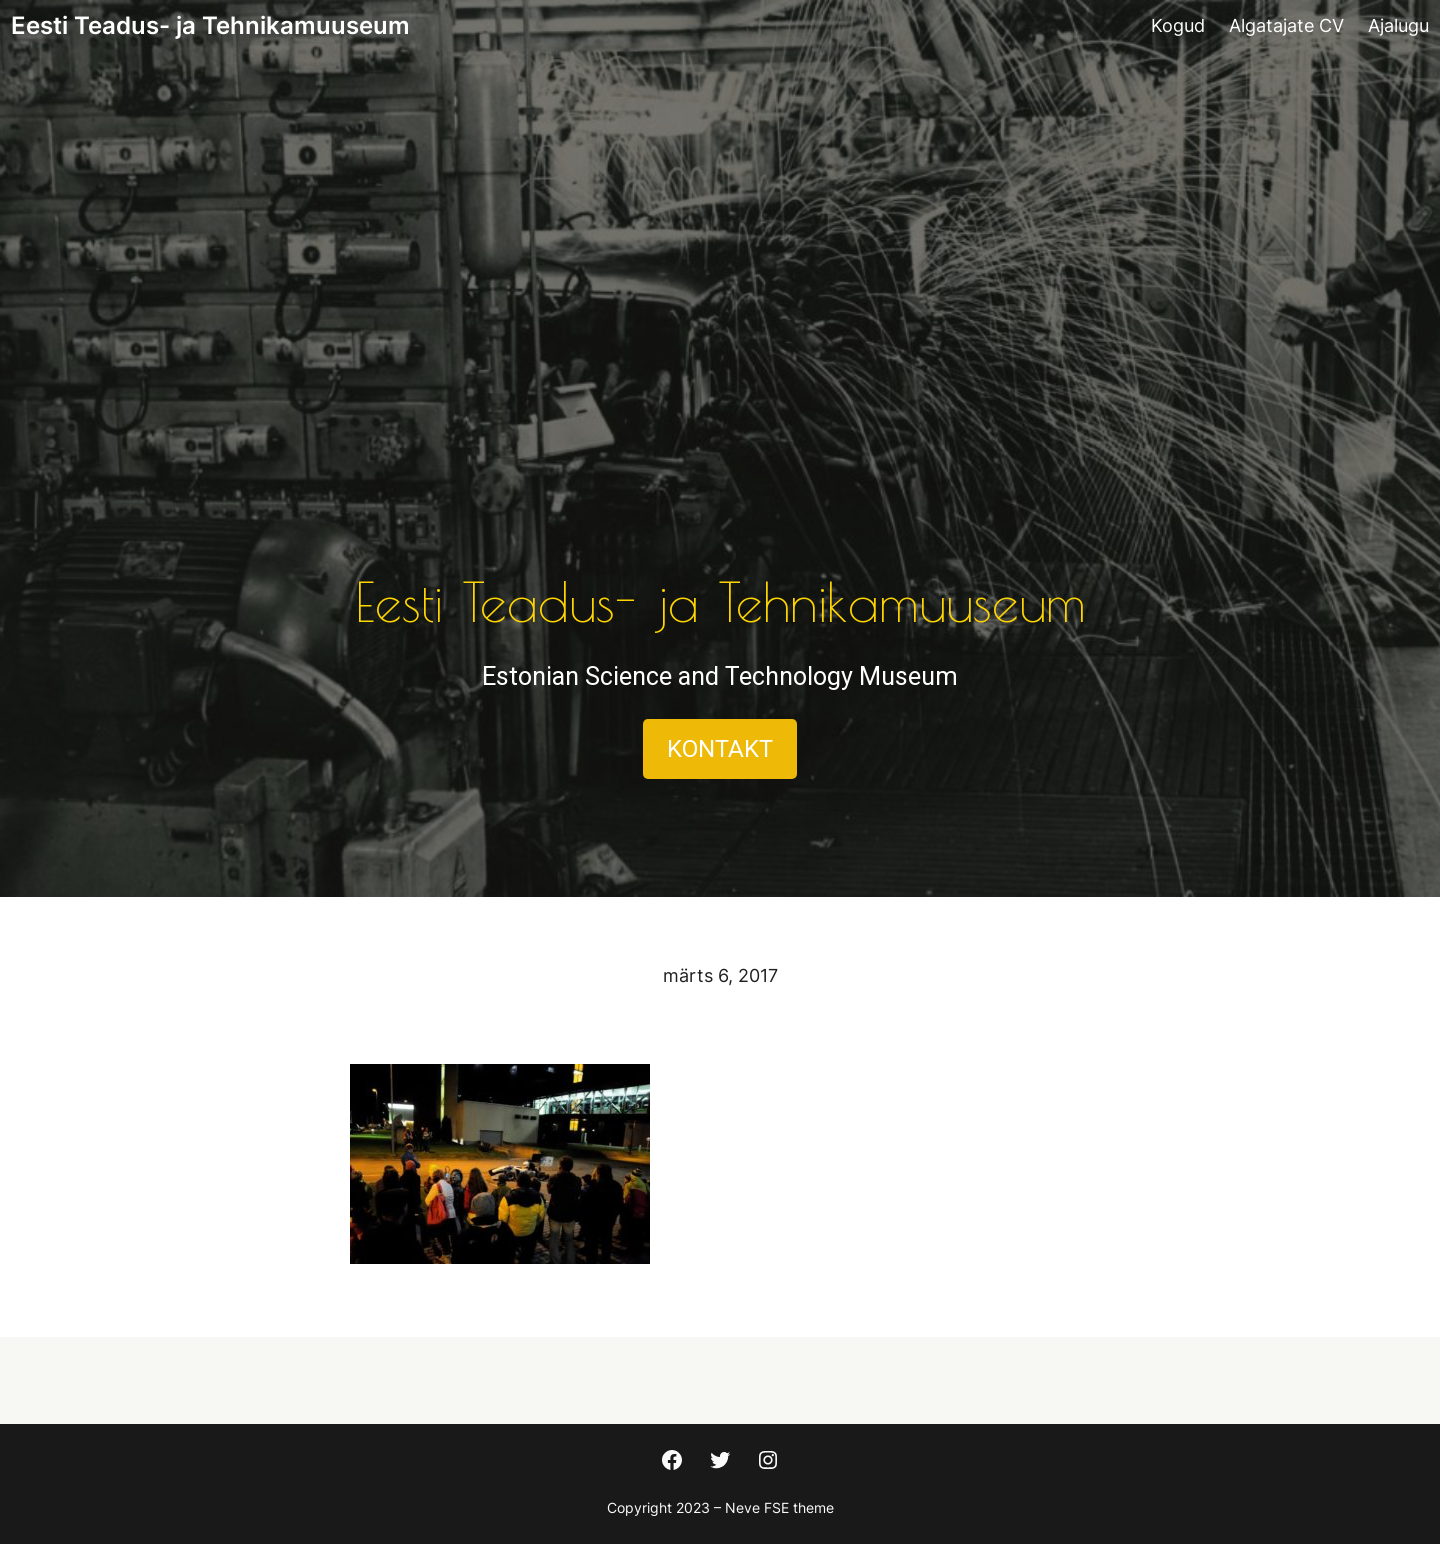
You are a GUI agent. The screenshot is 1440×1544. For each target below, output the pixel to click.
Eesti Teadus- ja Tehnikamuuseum (210, 25)
